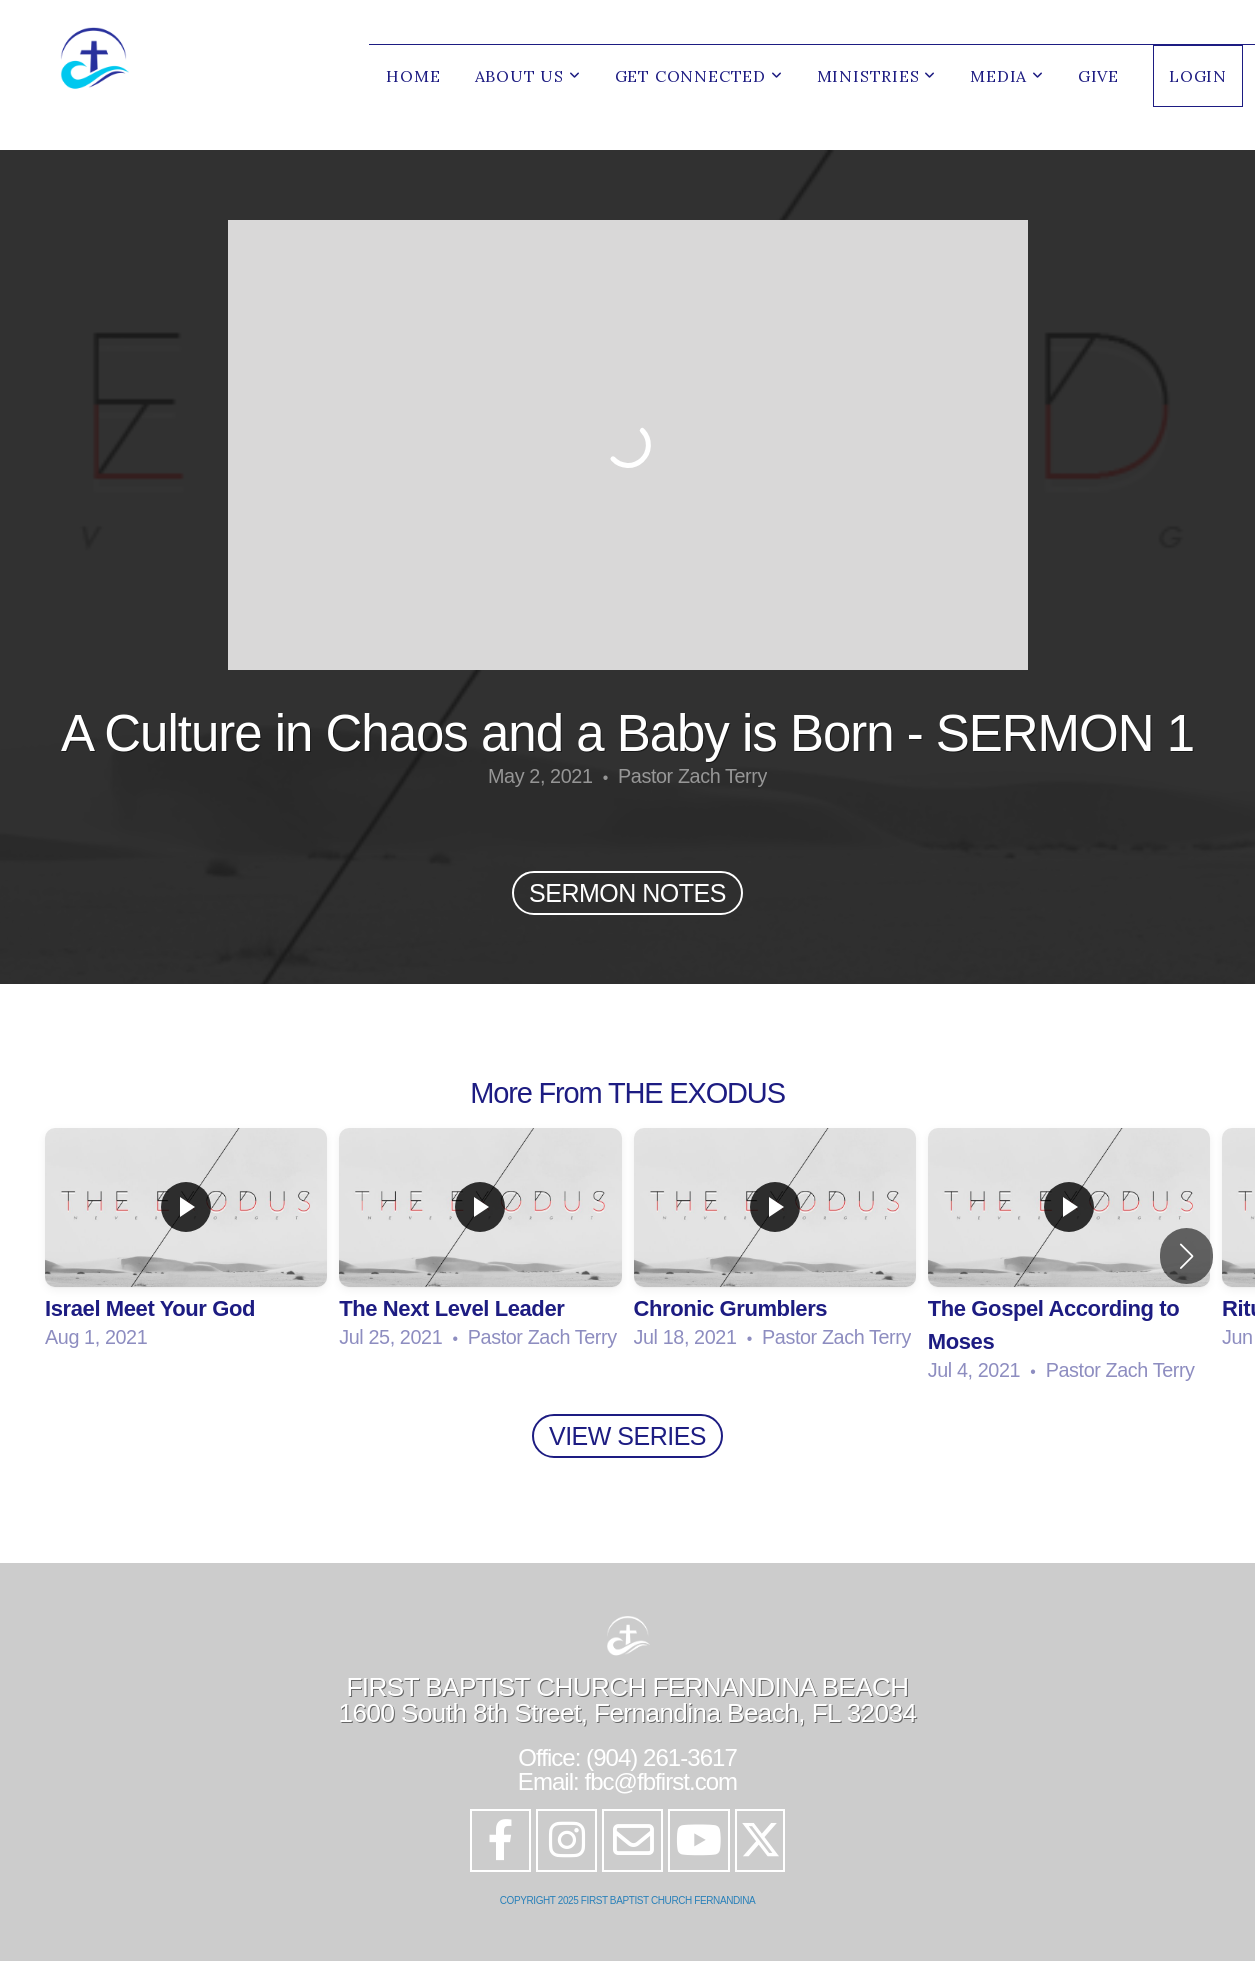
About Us (528, 76)
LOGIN (1198, 76)
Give (1098, 76)
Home (413, 76)
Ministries (877, 76)
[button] (1186, 1256)
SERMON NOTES (627, 893)
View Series (627, 1436)
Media (1007, 76)
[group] (186, 1239)
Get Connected (699, 76)
